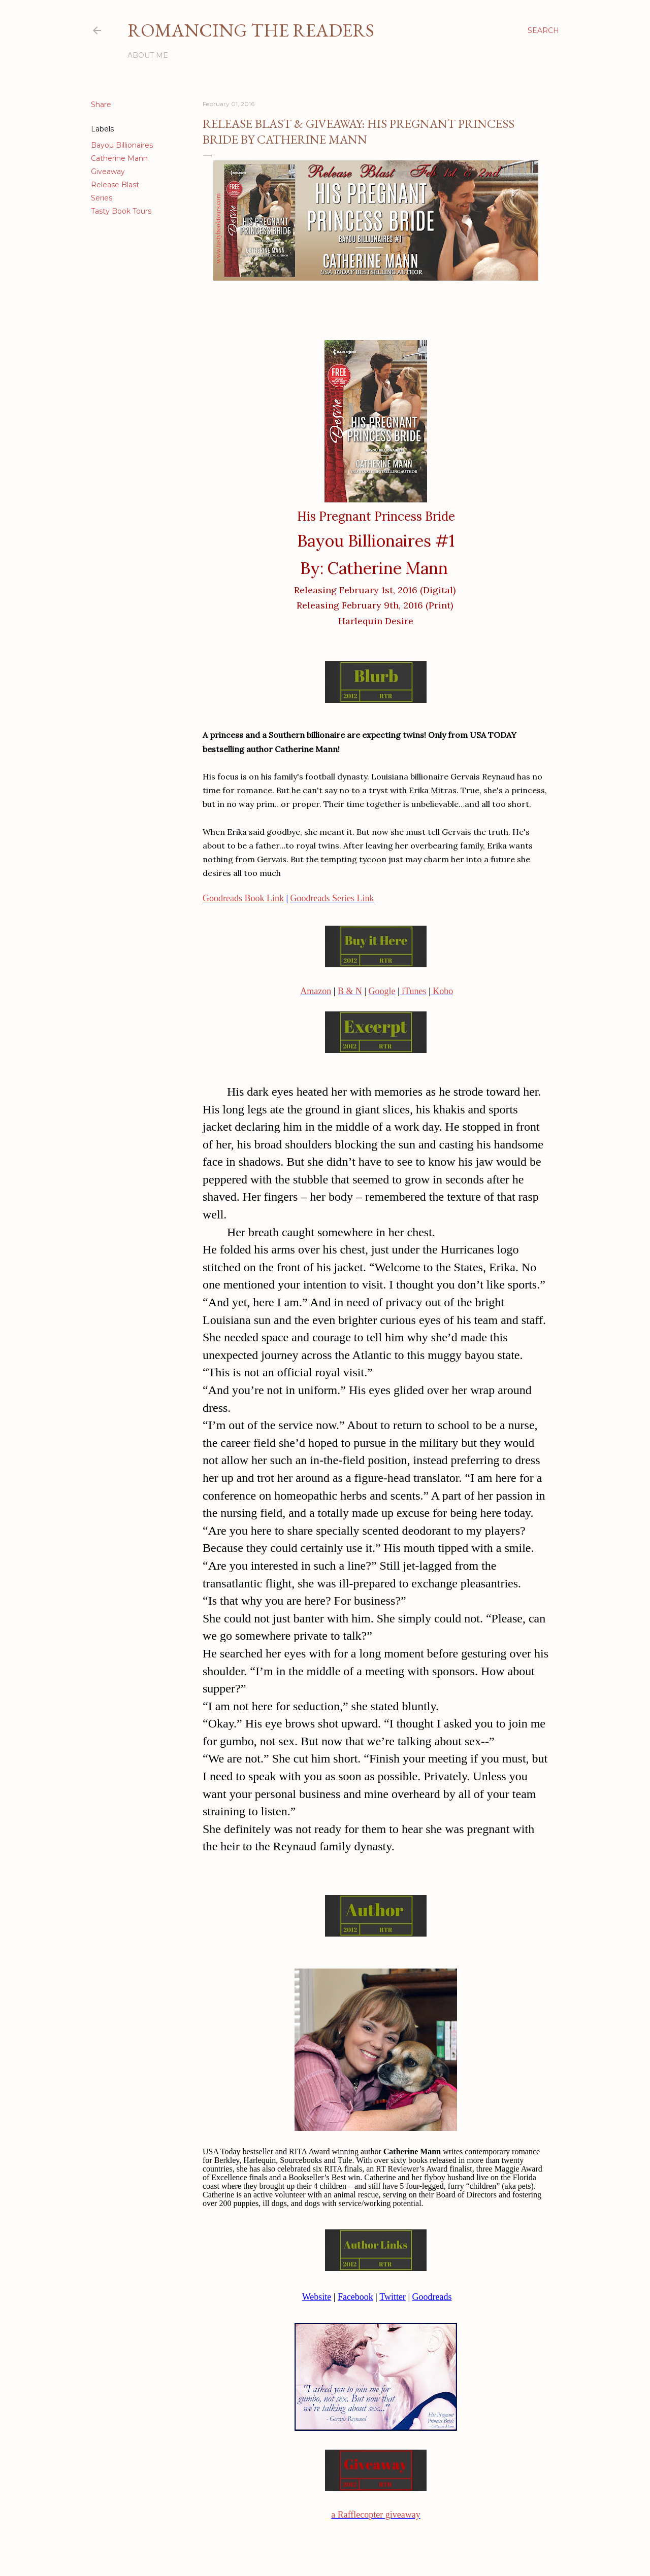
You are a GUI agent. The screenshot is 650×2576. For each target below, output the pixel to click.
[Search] (543, 30)
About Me (147, 55)
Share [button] (101, 104)
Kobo (442, 991)
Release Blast (115, 184)
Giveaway (108, 171)
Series (101, 197)
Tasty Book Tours (121, 211)
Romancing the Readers (250, 30)
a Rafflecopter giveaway (375, 2515)
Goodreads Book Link (243, 898)
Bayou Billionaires (122, 145)
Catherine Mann (119, 158)
